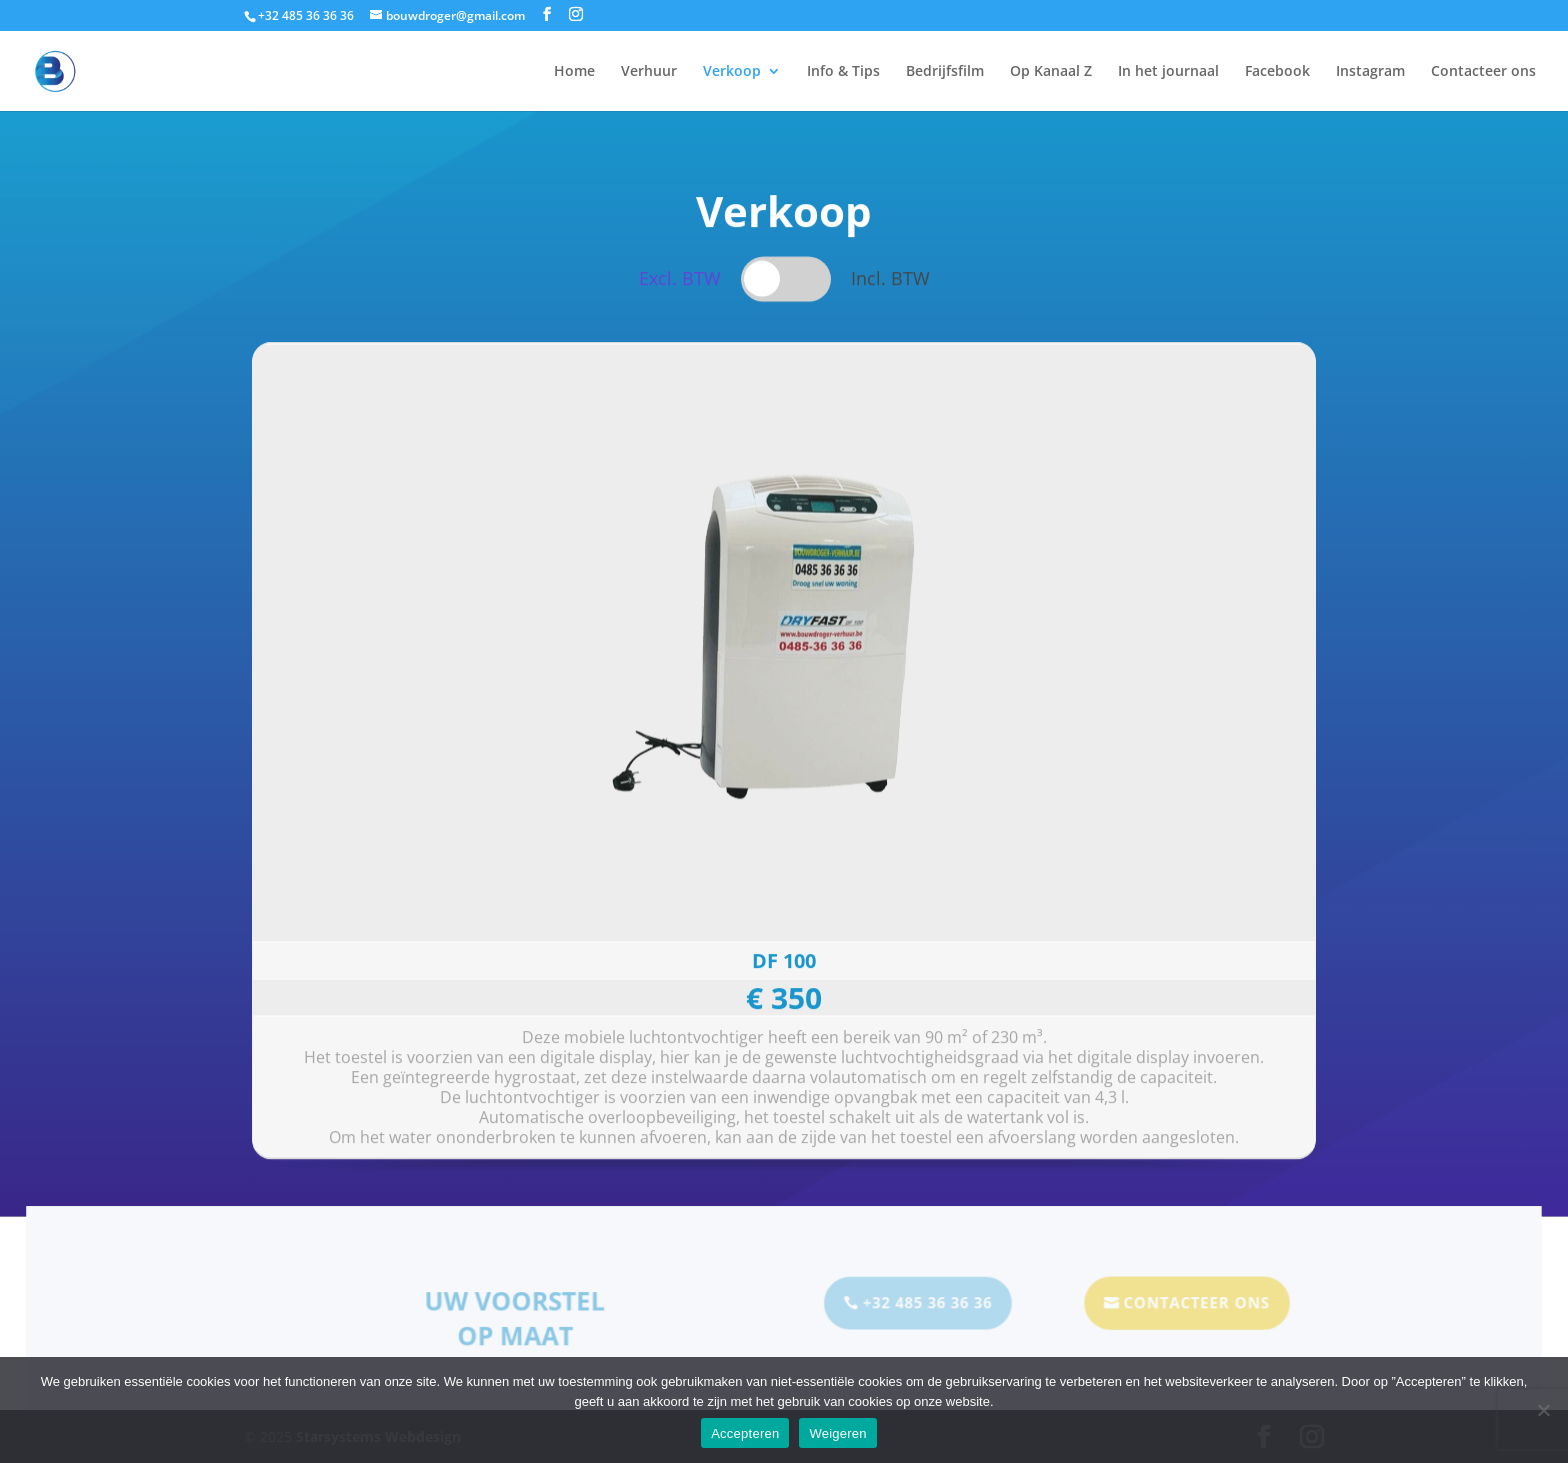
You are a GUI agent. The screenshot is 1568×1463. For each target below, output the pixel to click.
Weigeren (837, 1433)
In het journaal (1168, 72)
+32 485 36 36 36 (926, 1304)
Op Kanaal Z (1051, 72)
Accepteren (745, 1433)
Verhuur (649, 72)
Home (574, 72)
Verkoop (732, 72)
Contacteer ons (1483, 72)
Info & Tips (843, 72)
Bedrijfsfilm (945, 72)
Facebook (1277, 72)
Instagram (1370, 72)
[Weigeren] (1543, 1410)
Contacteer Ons (1190, 1304)
